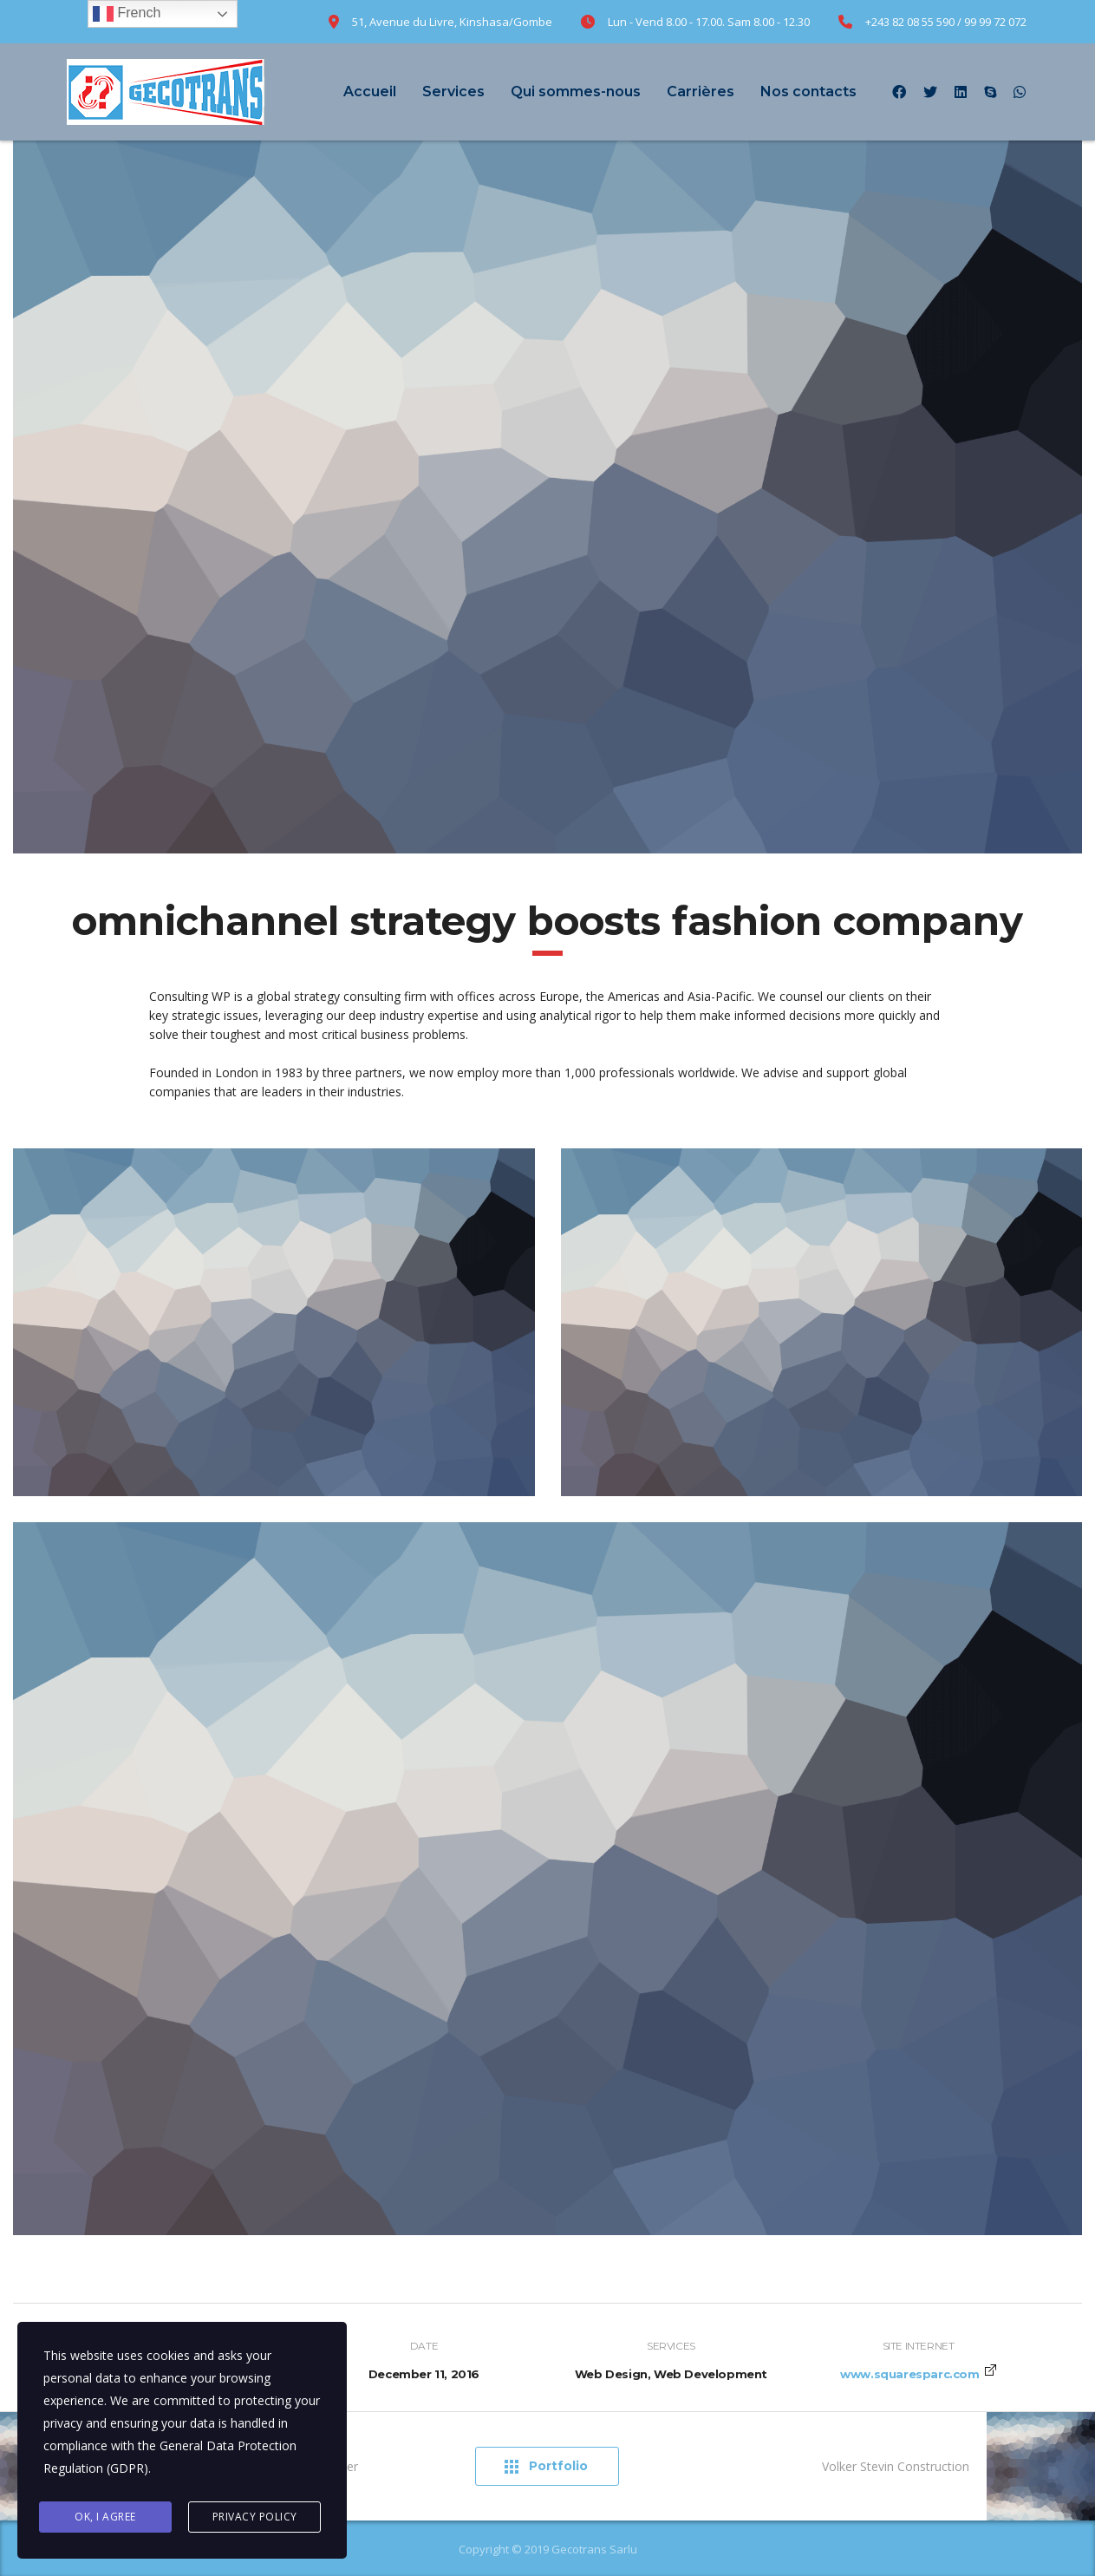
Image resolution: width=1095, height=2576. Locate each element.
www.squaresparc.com (909, 2374)
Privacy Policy (254, 2516)
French (126, 13)
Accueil (369, 91)
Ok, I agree (105, 2516)
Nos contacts (808, 91)
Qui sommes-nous (576, 91)
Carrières (700, 91)
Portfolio (546, 2466)
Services (453, 91)
